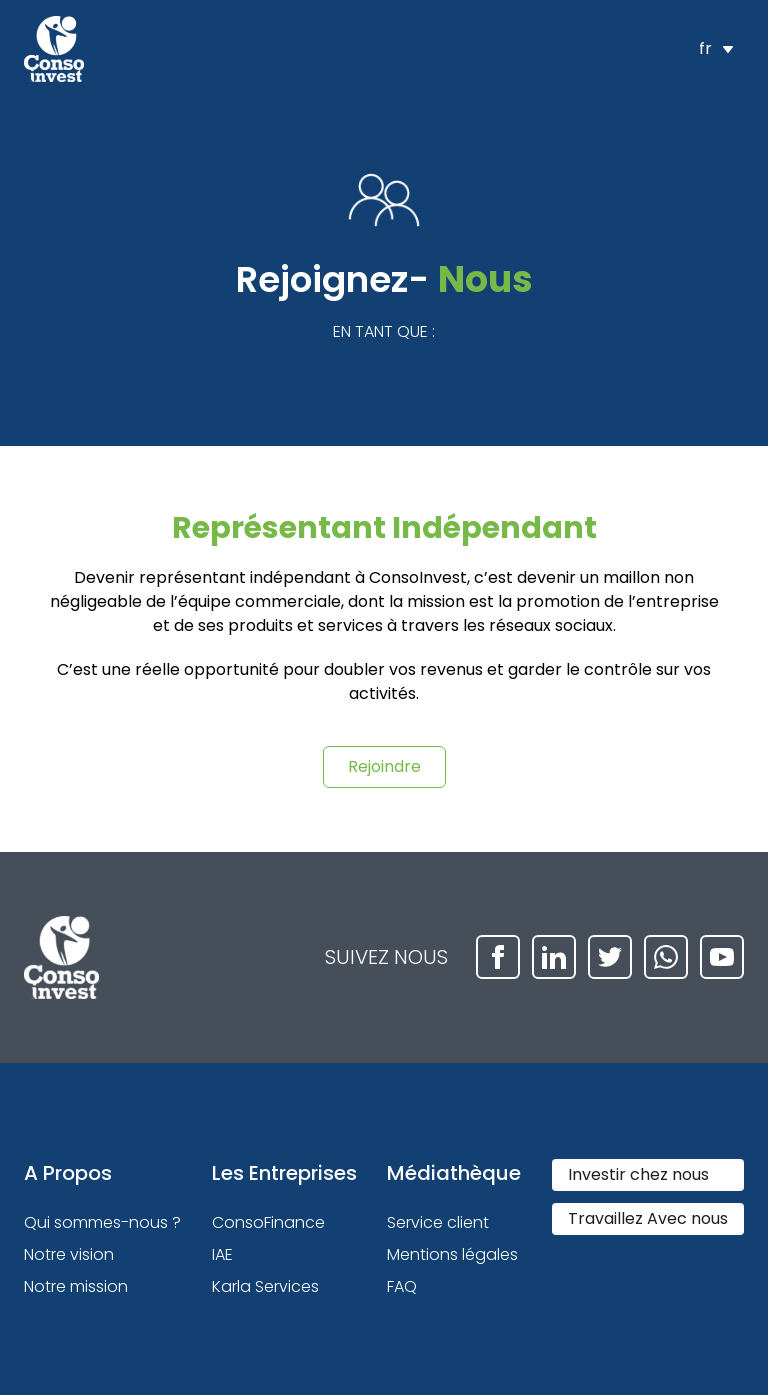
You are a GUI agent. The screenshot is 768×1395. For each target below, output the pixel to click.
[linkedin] (554, 957)
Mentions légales (452, 1254)
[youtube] (722, 957)
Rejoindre (384, 766)
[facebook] (498, 957)
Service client (438, 1222)
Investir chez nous (638, 1174)
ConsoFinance (268, 1222)
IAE (222, 1254)
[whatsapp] (666, 957)
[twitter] (610, 957)
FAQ (402, 1286)
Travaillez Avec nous (648, 1218)
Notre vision (69, 1254)
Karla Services (265, 1286)
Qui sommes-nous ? (102, 1222)
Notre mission (76, 1286)
